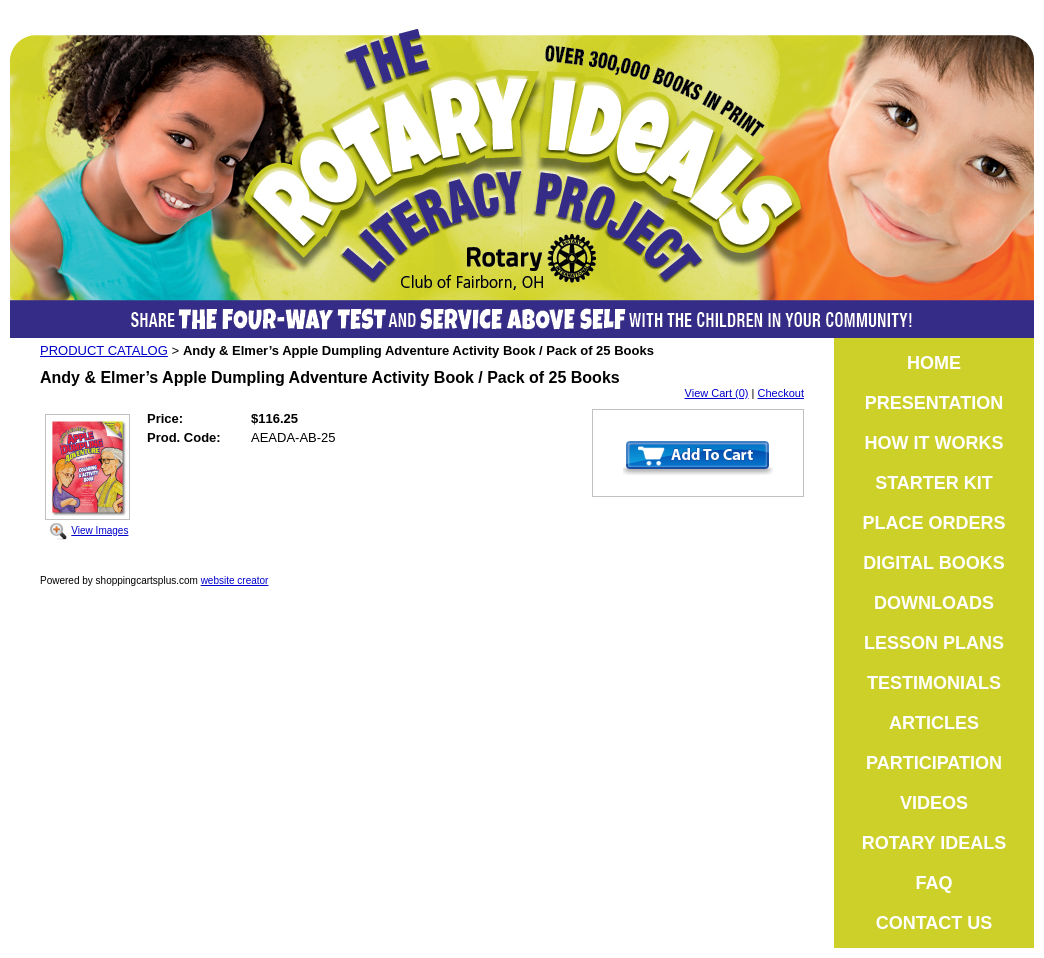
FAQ (933, 883)
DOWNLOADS (934, 603)
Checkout (781, 393)
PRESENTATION (934, 403)
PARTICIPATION (934, 763)
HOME (934, 363)
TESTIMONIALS (934, 683)
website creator (235, 580)
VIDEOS (934, 803)
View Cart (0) (717, 393)
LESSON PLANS (934, 643)
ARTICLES (934, 723)
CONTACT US (934, 923)
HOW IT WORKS (934, 443)
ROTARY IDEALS (934, 843)
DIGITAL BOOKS (933, 563)
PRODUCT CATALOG (104, 350)
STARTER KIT (934, 483)
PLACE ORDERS (933, 523)
